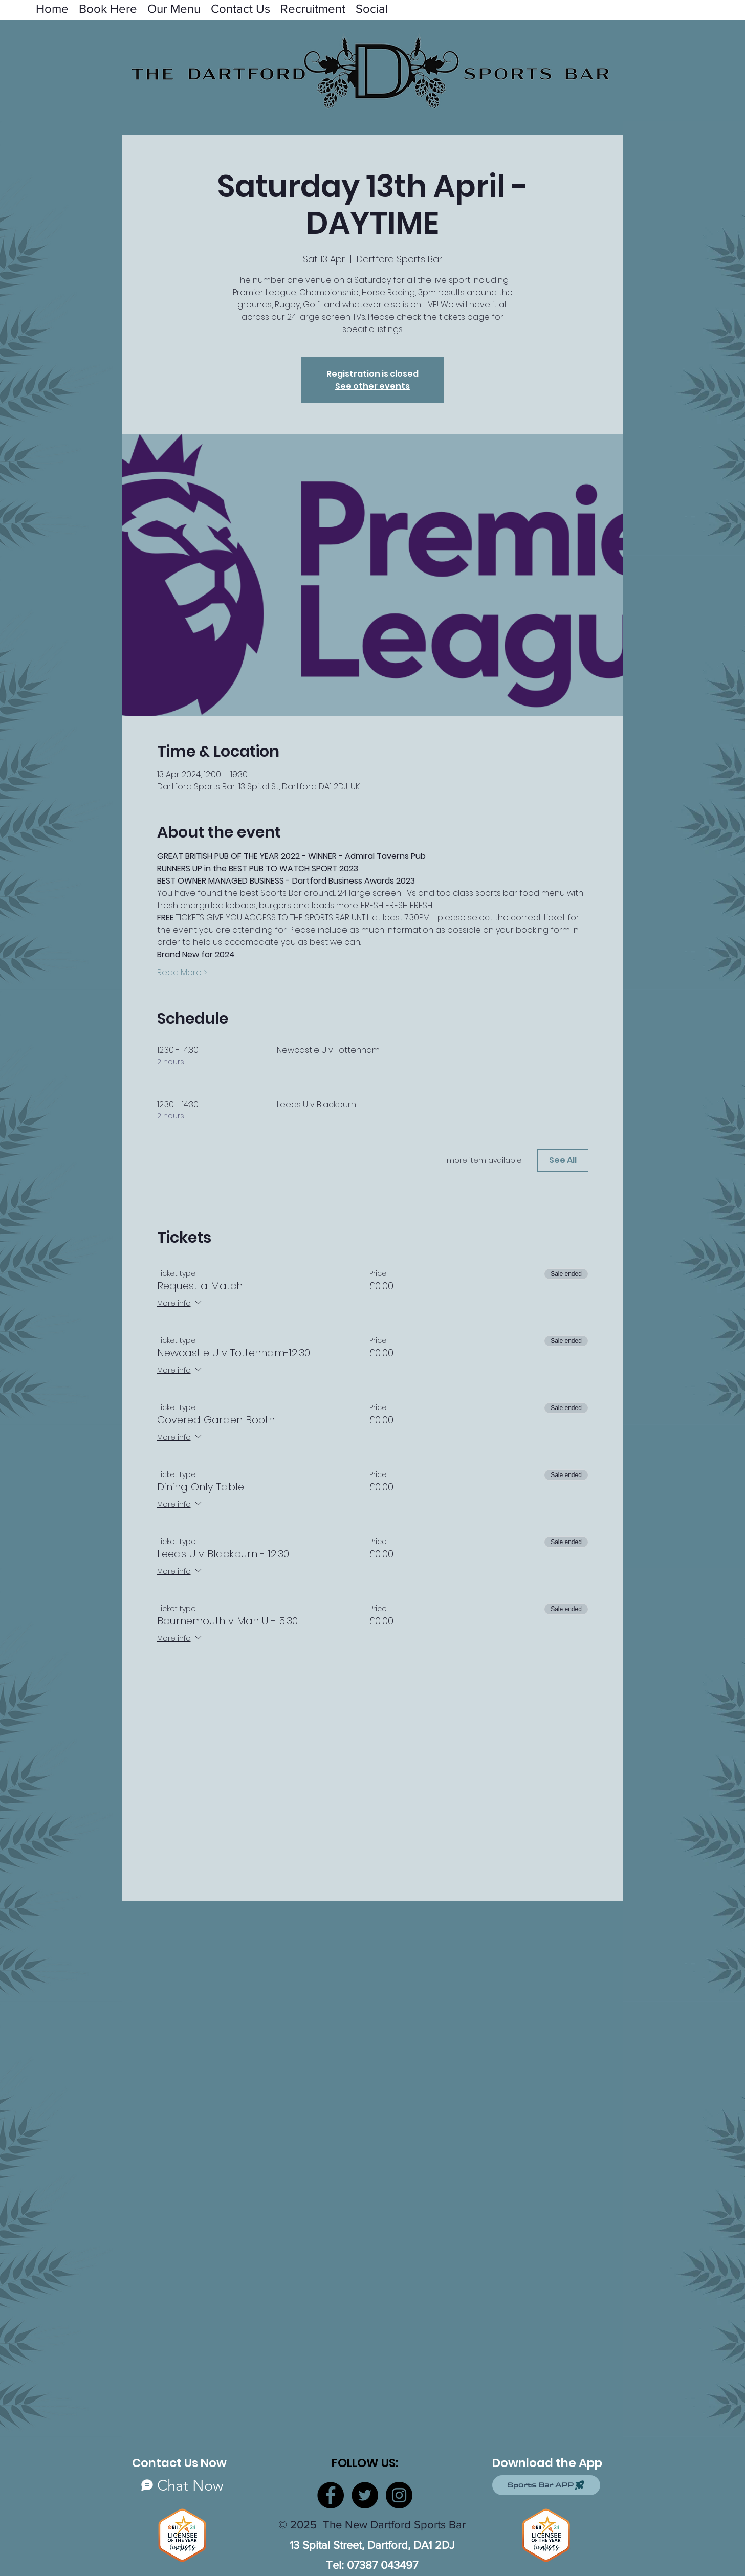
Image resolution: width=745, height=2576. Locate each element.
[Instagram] (399, 2495)
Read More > (182, 972)
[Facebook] (330, 2495)
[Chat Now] (182, 2485)
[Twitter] (365, 2495)
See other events (372, 386)
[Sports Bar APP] (546, 2485)
